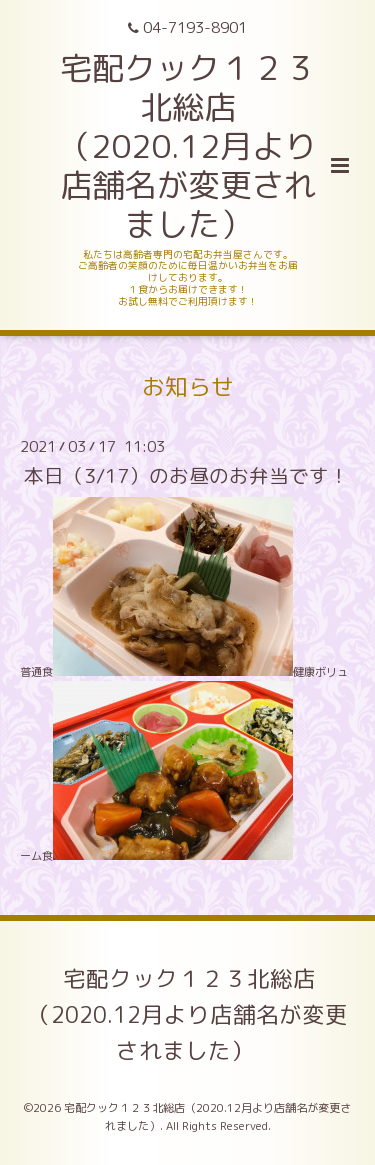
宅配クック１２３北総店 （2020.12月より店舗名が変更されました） (187, 145)
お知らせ (188, 386)
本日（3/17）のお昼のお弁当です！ (186, 475)
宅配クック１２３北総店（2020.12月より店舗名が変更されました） (188, 1014)
